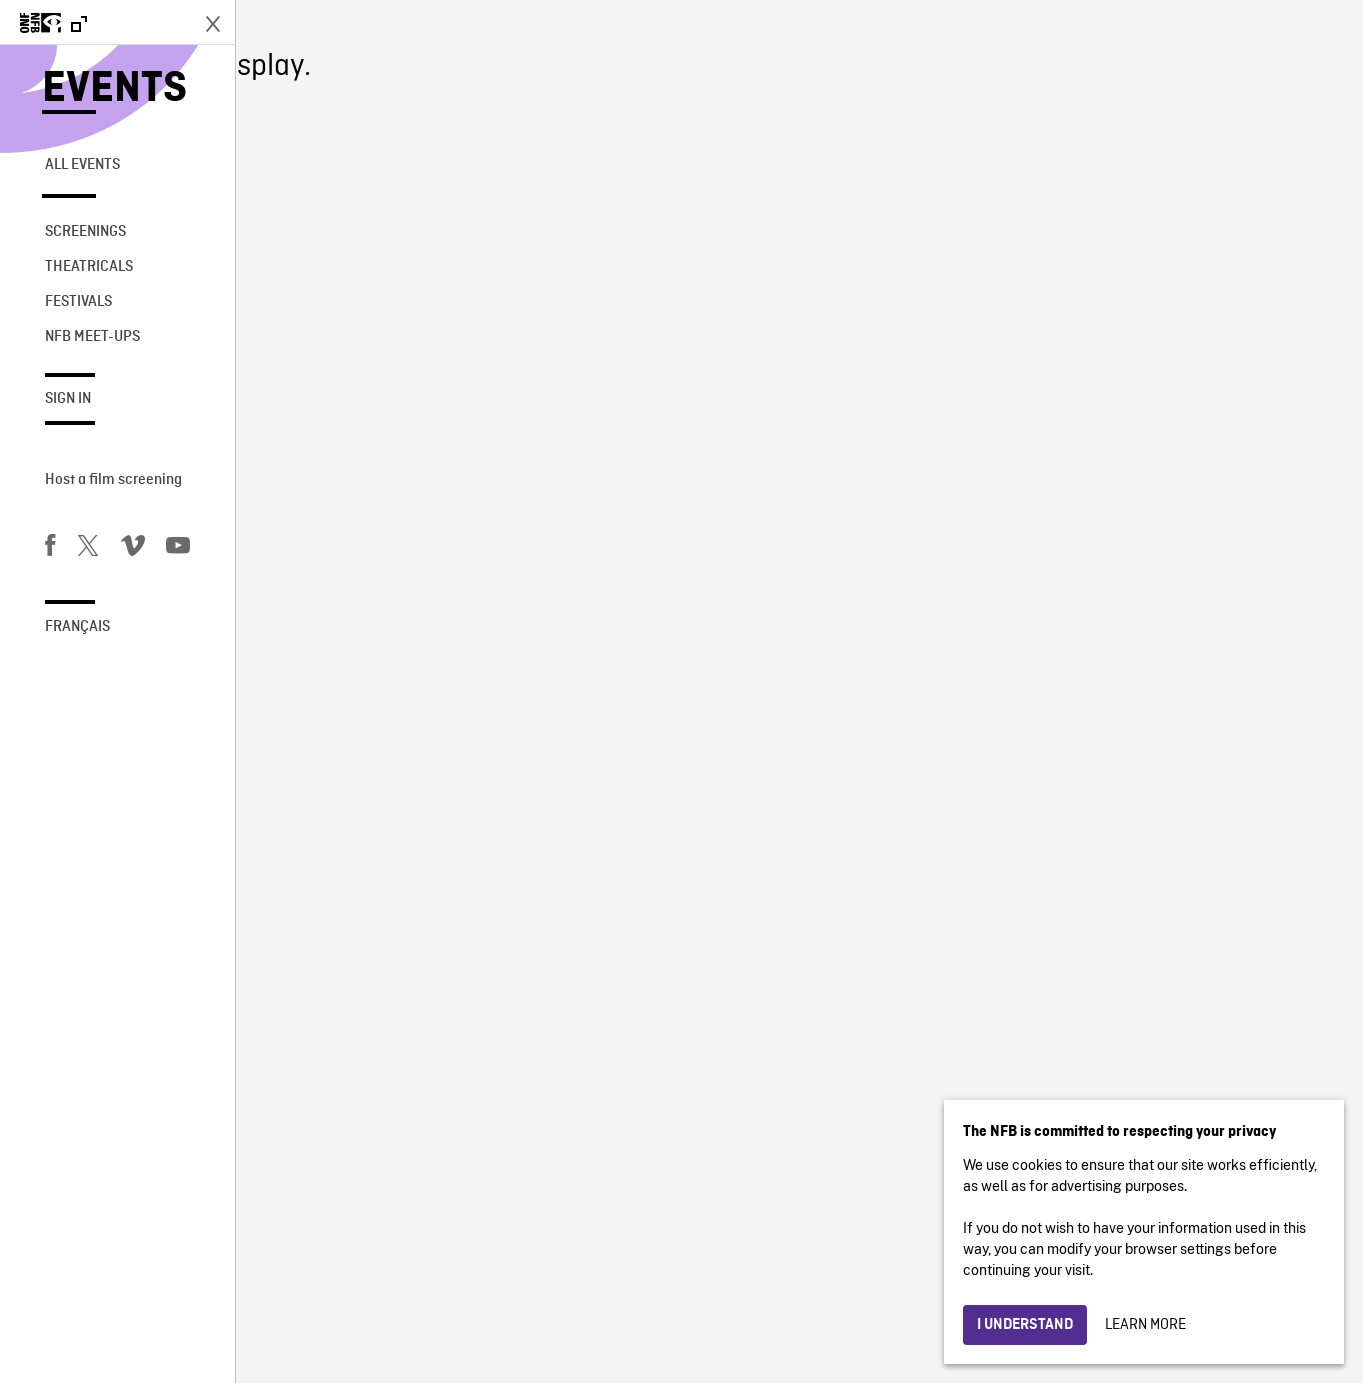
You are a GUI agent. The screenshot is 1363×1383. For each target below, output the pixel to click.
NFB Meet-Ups (92, 337)
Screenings (85, 232)
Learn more (1145, 1325)
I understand (1025, 1325)
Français (77, 627)
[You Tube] (178, 549)
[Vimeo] (133, 549)
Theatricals (89, 267)
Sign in (68, 399)
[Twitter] (88, 549)
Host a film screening (113, 480)
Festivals (78, 302)
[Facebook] (50, 549)
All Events (82, 165)
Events (114, 89)
